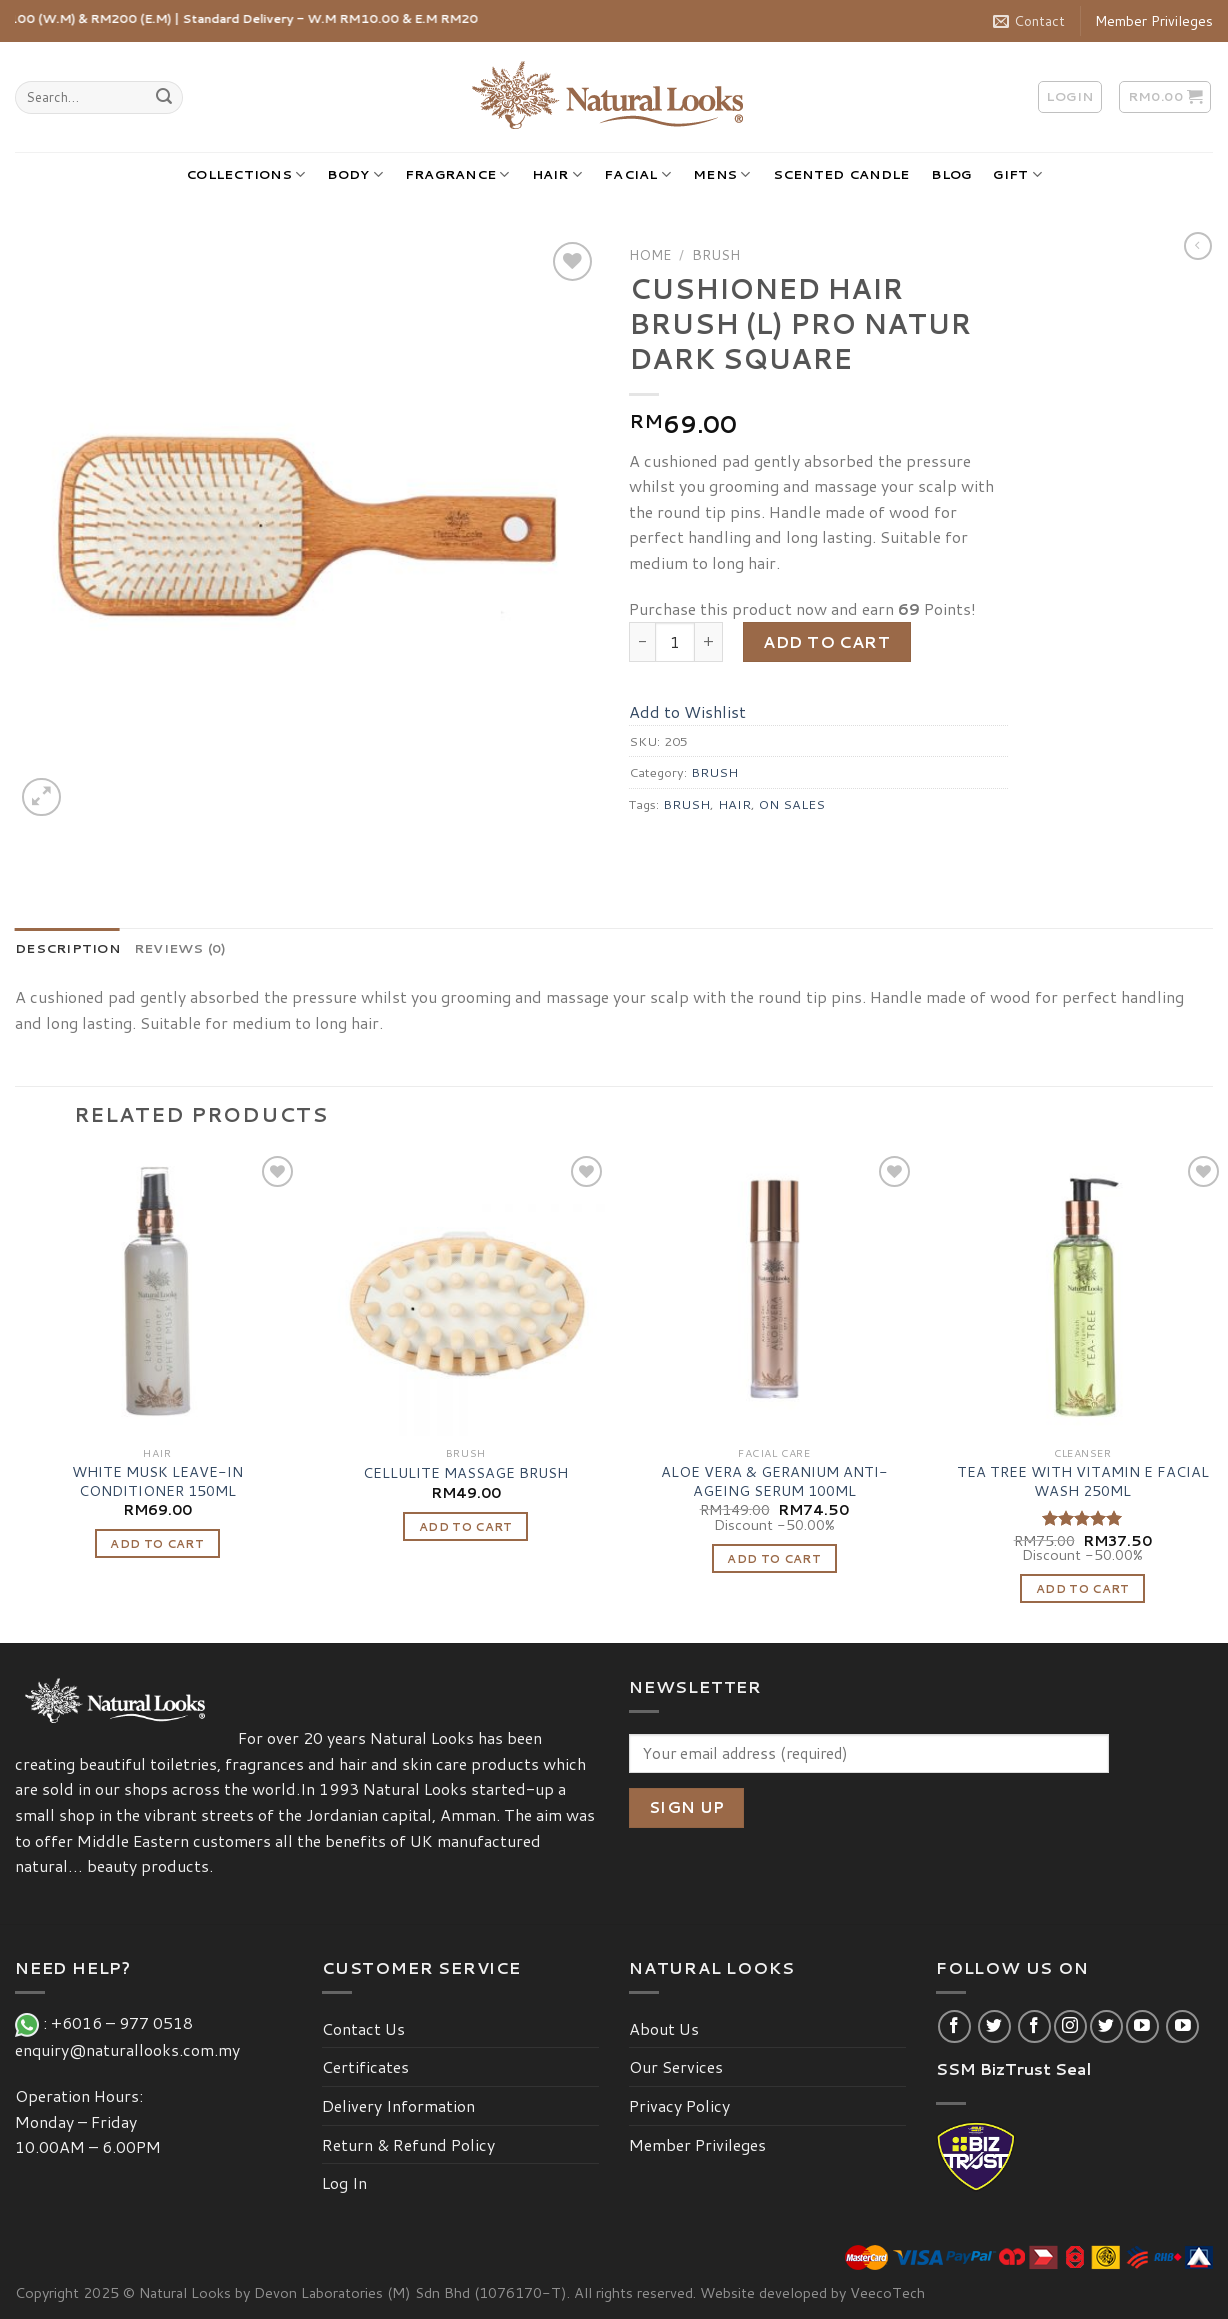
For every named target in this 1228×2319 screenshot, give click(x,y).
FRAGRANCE (457, 174)
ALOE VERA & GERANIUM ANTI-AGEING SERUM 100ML (774, 1481)
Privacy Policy (679, 2105)
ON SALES (792, 804)
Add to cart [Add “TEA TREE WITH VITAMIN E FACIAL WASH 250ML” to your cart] (1083, 1588)
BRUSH (716, 254)
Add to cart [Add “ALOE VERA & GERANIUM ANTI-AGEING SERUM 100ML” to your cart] (774, 1558)
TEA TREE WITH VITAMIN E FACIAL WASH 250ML (1083, 1481)
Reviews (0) (180, 948)
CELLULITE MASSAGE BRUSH (465, 1473)
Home (650, 254)
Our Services (676, 2066)
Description (67, 948)
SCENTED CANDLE (841, 174)
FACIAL (637, 174)
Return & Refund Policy (408, 2144)
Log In (344, 2182)
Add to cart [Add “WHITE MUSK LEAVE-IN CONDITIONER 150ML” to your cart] (157, 1543)
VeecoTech (887, 2292)
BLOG (951, 174)
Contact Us (363, 2028)
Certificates (365, 2066)
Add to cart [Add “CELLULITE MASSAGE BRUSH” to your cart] (466, 1526)
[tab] (67, 948)
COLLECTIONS (245, 174)
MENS (721, 174)
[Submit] (165, 98)
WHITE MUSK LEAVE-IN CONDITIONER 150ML (157, 1481)
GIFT (1017, 174)
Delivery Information (398, 2105)
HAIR (557, 174)
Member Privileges (1154, 21)
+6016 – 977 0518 (126, 2022)
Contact (1029, 21)
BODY (354, 174)
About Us (664, 2028)
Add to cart (826, 641)
